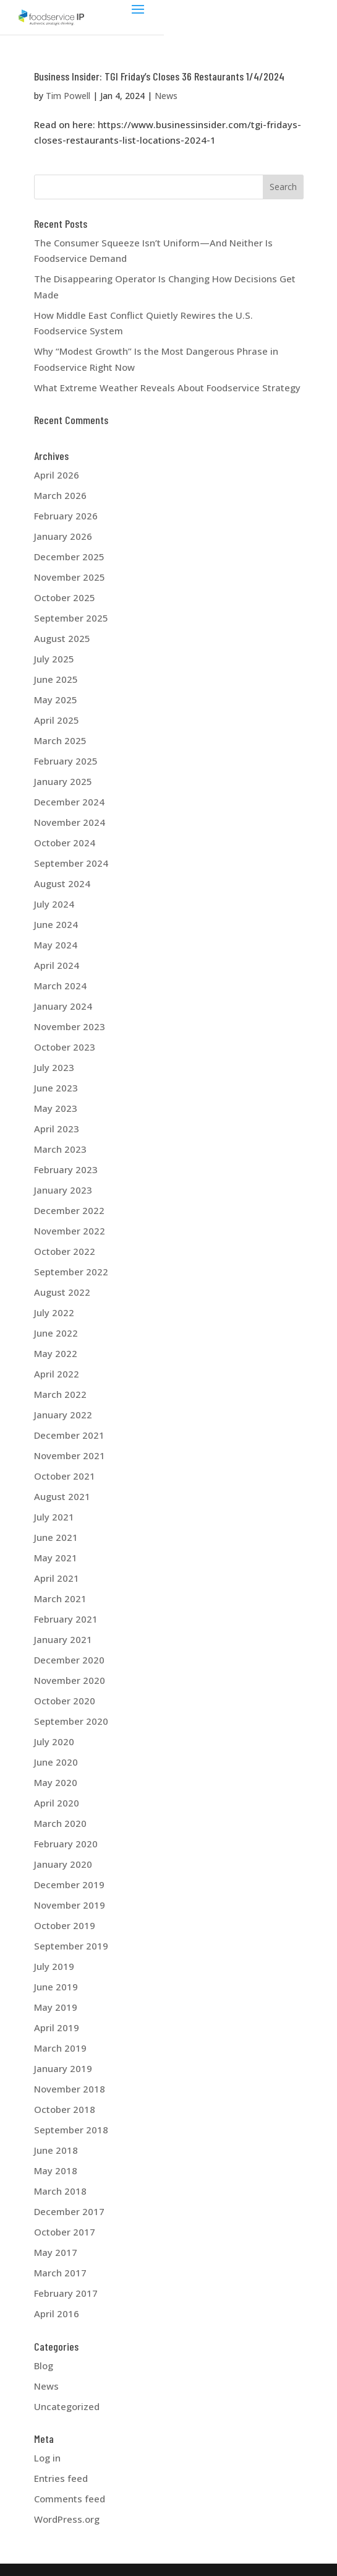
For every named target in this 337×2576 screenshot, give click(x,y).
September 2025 (71, 618)
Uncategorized (67, 2406)
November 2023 (69, 1026)
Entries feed (61, 2478)
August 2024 (62, 883)
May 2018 (55, 2170)
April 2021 (56, 1578)
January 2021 (63, 1639)
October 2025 (64, 597)
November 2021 (69, 1455)
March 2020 (60, 1823)
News (166, 96)
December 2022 (69, 1210)
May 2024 (55, 945)
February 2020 (66, 1843)
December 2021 (69, 1435)
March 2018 (60, 2191)
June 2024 (56, 924)
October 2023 (64, 1047)
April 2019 (56, 2027)
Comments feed (69, 2498)
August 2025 (62, 638)
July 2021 (54, 1517)
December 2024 (69, 802)
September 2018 (71, 2129)
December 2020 (69, 1660)
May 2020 (55, 1782)
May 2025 (55, 699)
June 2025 (56, 679)
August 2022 (62, 1292)
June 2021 (56, 1537)
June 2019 (56, 1986)
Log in (47, 2458)
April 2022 (56, 1374)
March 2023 (60, 1149)
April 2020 (56, 1803)
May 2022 (55, 1353)
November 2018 (69, 2089)
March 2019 (60, 2048)
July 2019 (54, 1966)
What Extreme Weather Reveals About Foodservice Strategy (167, 387)
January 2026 (63, 536)
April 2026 (56, 475)
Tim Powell (68, 96)
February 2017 (66, 2293)
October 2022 (64, 1251)
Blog (43, 2365)
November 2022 (69, 1231)
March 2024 (60, 985)
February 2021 (66, 1619)
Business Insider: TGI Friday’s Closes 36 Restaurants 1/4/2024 (159, 76)
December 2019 (69, 1884)
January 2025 (63, 781)
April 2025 (56, 720)
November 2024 (69, 822)
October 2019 (64, 1925)
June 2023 (56, 1088)
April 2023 (56, 1128)
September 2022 (71, 1271)
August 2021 (62, 1496)
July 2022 (54, 1312)
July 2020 (54, 1741)
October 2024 (64, 842)
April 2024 (56, 965)
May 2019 (55, 2007)
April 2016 (56, 2313)
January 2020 (63, 1864)
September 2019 (71, 1946)
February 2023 (66, 1169)
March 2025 (60, 740)
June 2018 (56, 2150)
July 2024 (54, 904)
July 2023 (54, 1067)
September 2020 (71, 1721)
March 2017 (60, 2272)
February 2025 (66, 761)
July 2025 (54, 659)
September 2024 (71, 863)
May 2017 (55, 2252)
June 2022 (56, 1333)
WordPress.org (67, 2519)
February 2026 (66, 516)
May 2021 (55, 1557)
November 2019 (69, 1905)
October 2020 (64, 1700)
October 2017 (64, 2232)
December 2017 (69, 2211)
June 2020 (56, 1762)
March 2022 (60, 1394)
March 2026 (60, 495)
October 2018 (64, 2109)
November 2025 (69, 577)
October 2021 (64, 1476)
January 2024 (63, 1006)
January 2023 (63, 1190)
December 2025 (69, 556)
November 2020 (69, 1680)
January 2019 (63, 2068)
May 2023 (55, 1108)
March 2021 (60, 1598)
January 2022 (63, 1414)
